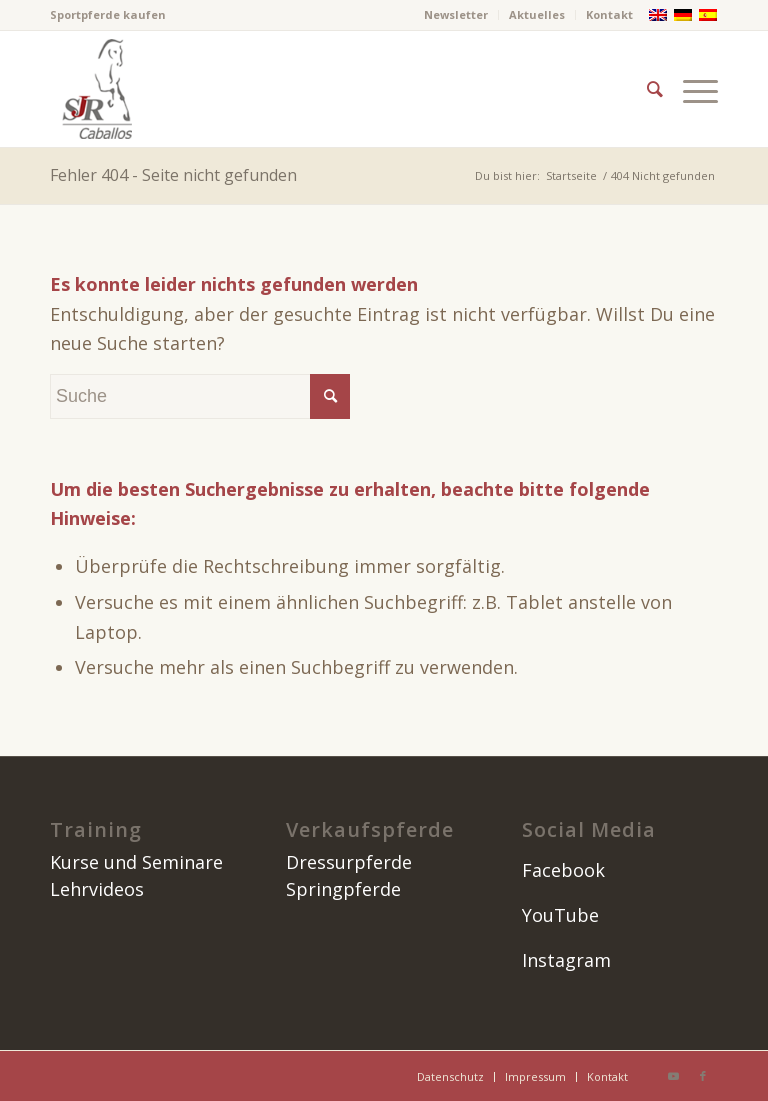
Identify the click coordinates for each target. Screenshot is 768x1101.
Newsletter (456, 14)
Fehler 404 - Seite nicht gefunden (173, 175)
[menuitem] (456, 15)
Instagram (566, 960)
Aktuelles (537, 14)
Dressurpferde (349, 862)
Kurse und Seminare (136, 862)
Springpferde (343, 889)
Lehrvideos (97, 889)
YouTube (560, 915)
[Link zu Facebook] (703, 1076)
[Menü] (695, 89)
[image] (95, 89)
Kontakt (609, 14)
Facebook (563, 870)
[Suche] (655, 89)
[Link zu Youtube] (673, 1076)
